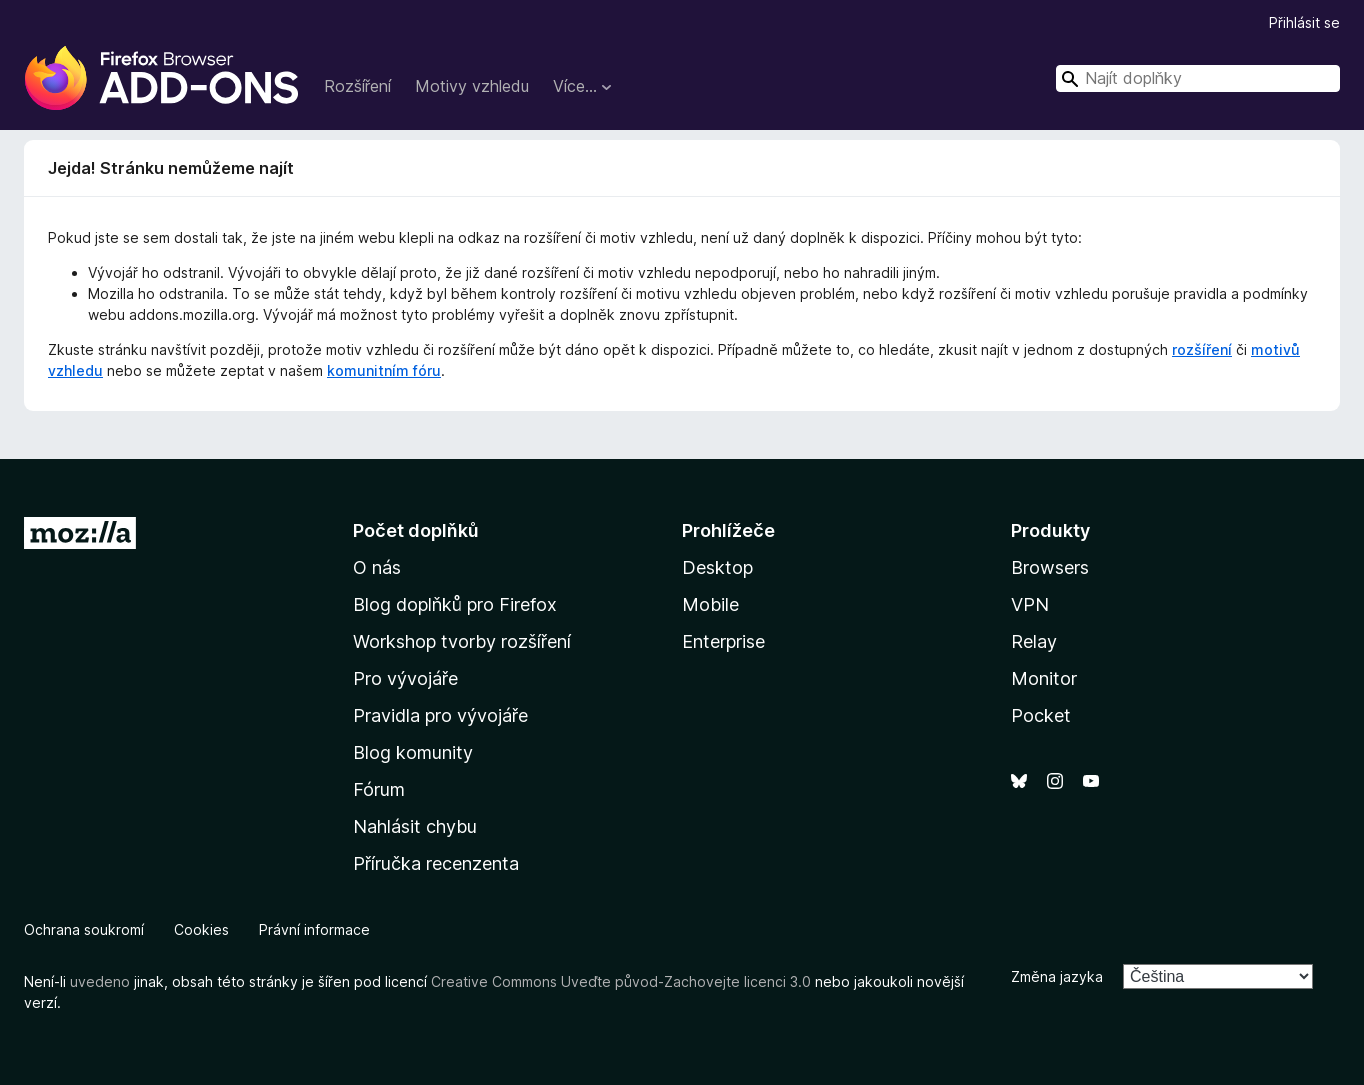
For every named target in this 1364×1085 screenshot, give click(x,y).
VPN (1030, 604)
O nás (377, 567)
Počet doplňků (416, 530)
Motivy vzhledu (472, 86)
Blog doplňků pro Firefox (455, 604)
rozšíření (1202, 349)
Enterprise (723, 641)
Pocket (1041, 715)
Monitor (1044, 678)
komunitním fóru (384, 370)
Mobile (710, 604)
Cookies (201, 929)
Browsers (1050, 567)
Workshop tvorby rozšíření (462, 641)
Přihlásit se (1304, 22)
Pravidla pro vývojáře (440, 715)
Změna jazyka (1057, 976)
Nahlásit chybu (415, 826)
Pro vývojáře (405, 678)
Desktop (717, 567)
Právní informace (314, 929)
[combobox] (1198, 78)
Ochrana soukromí (84, 929)
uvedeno (102, 981)
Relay (1034, 641)
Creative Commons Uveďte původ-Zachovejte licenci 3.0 (621, 981)
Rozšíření (357, 86)
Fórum (379, 789)
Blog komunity (413, 752)
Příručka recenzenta (436, 863)
